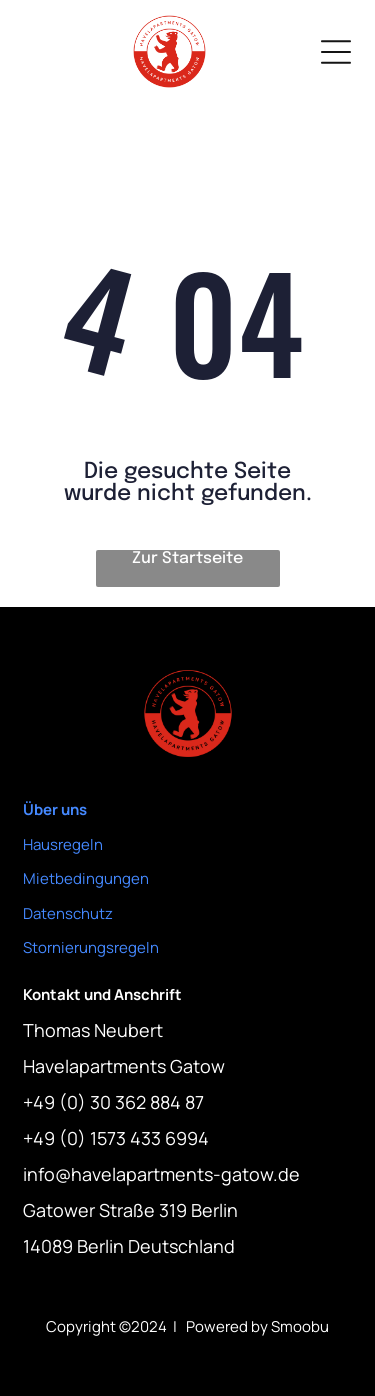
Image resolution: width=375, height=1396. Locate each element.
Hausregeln (63, 844)
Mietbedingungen (86, 878)
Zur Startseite (187, 558)
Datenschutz (68, 913)
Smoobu (300, 1326)
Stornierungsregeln (91, 947)
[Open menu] (336, 52)
